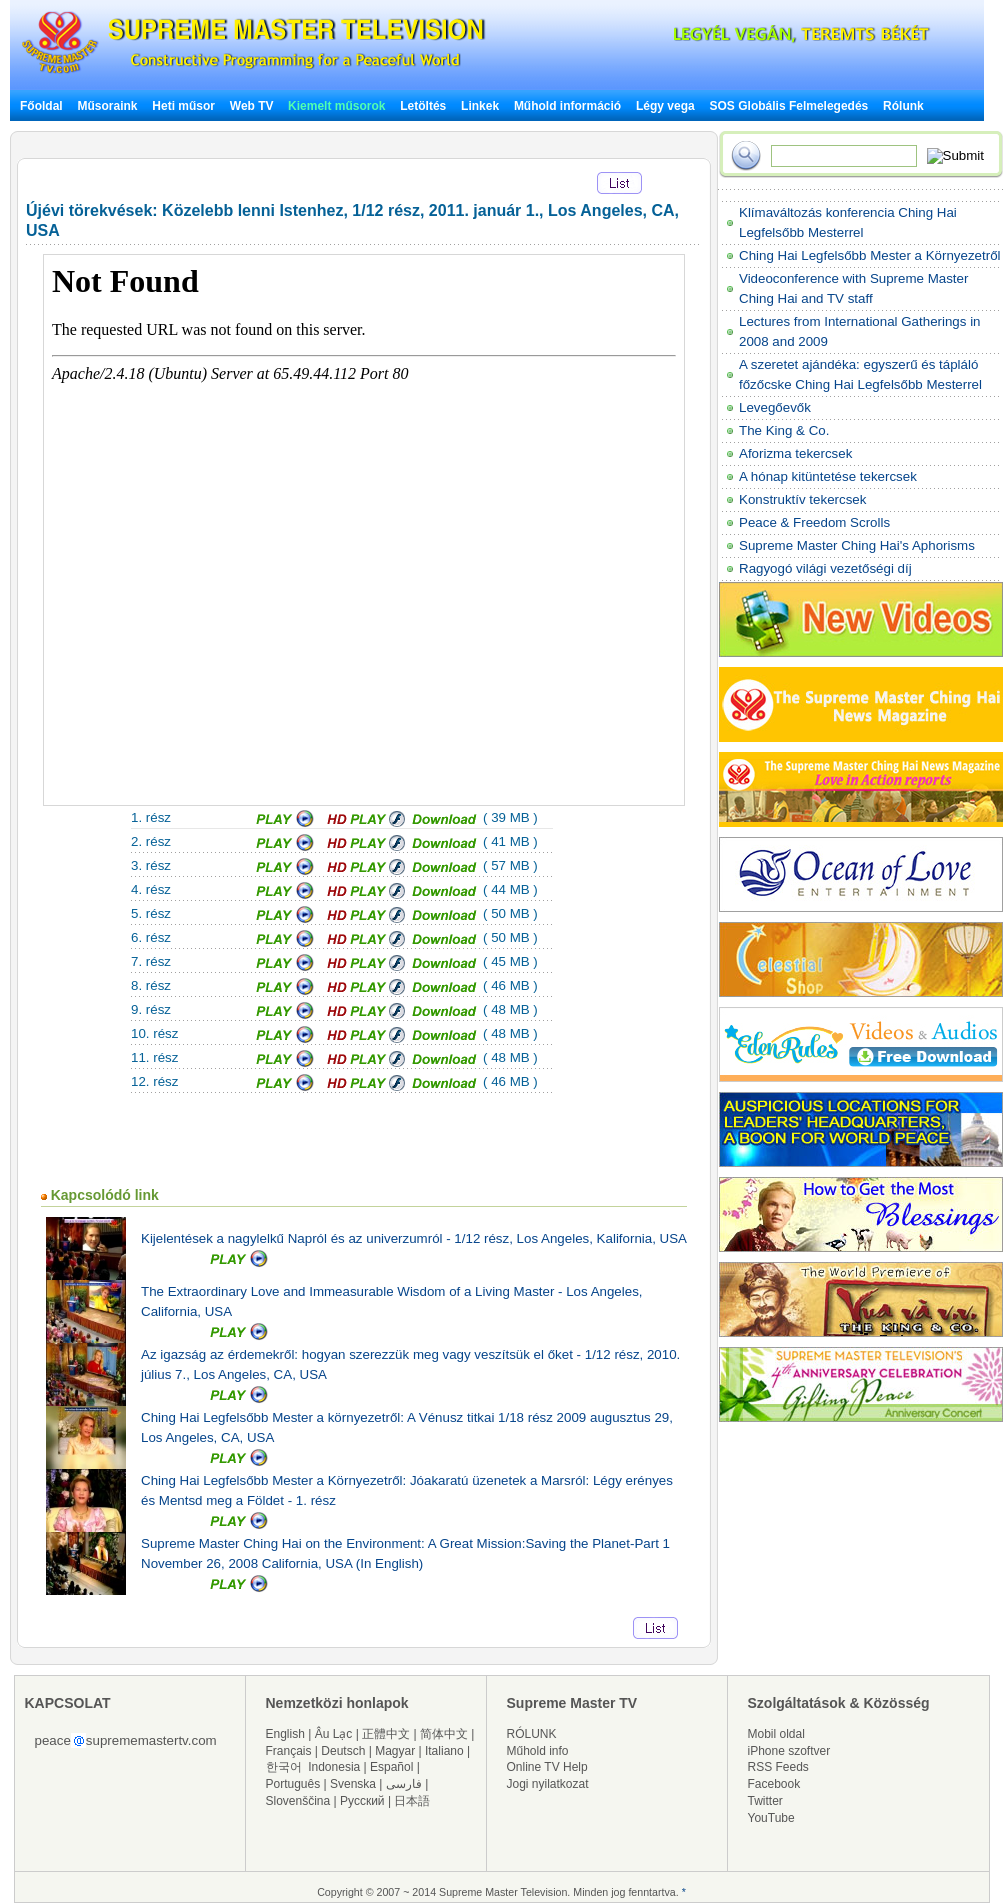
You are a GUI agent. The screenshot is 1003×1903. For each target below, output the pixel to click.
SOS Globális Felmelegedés (789, 106)
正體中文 (386, 1734)
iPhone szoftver (789, 1751)
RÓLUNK (532, 1734)
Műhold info (538, 1751)
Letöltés (423, 106)
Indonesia (334, 1767)
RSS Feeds (778, 1767)
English (285, 1734)
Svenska (353, 1784)
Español (391, 1767)
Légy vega (665, 106)
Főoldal (41, 106)
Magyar (395, 1751)
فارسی (404, 1784)
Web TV (253, 106)
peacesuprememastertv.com (126, 1740)
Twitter (765, 1801)
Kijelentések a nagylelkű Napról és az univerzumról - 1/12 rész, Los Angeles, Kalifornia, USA (414, 1238)
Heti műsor (183, 106)
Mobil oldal (776, 1734)
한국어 (284, 1767)
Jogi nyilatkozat (548, 1784)
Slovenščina (298, 1801)
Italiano (444, 1751)
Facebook (774, 1784)
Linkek (480, 106)
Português (293, 1784)
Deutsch (343, 1751)
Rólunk (903, 106)
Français (289, 1751)
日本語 (412, 1801)
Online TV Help (547, 1767)
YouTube (771, 1818)
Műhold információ (567, 106)
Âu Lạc (334, 1734)
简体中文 (444, 1734)
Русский (362, 1801)
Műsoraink (107, 106)
